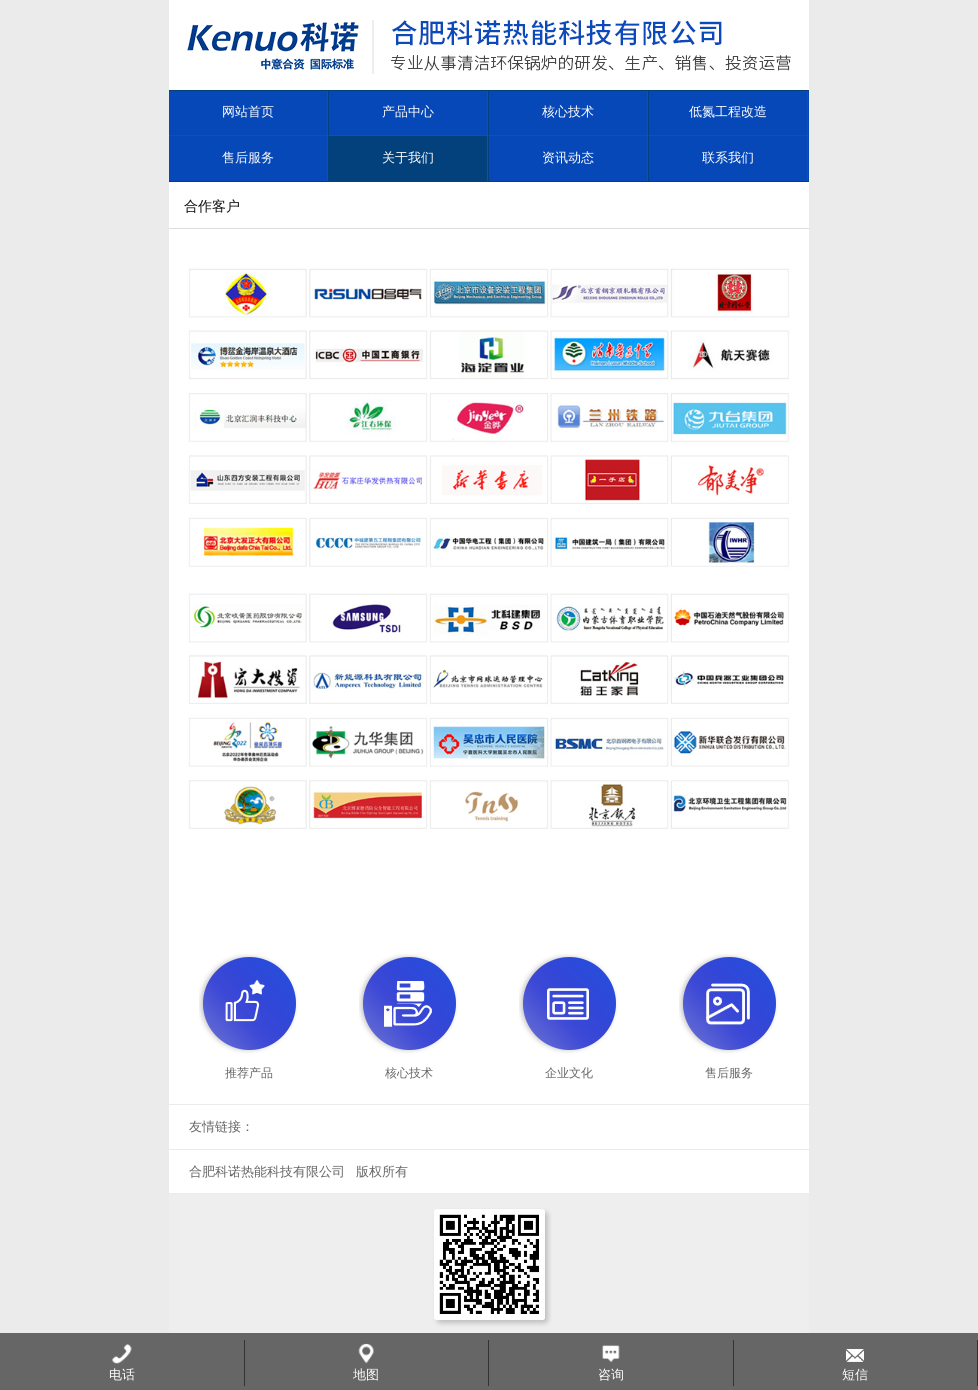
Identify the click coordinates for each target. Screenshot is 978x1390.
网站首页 (248, 111)
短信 (855, 1362)
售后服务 (248, 157)
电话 (122, 1362)
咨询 (611, 1362)
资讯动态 (568, 157)
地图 (366, 1362)
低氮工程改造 (728, 111)
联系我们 (728, 157)
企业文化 (569, 1073)
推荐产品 (249, 1073)
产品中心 (408, 111)
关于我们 (408, 157)
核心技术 (568, 111)
